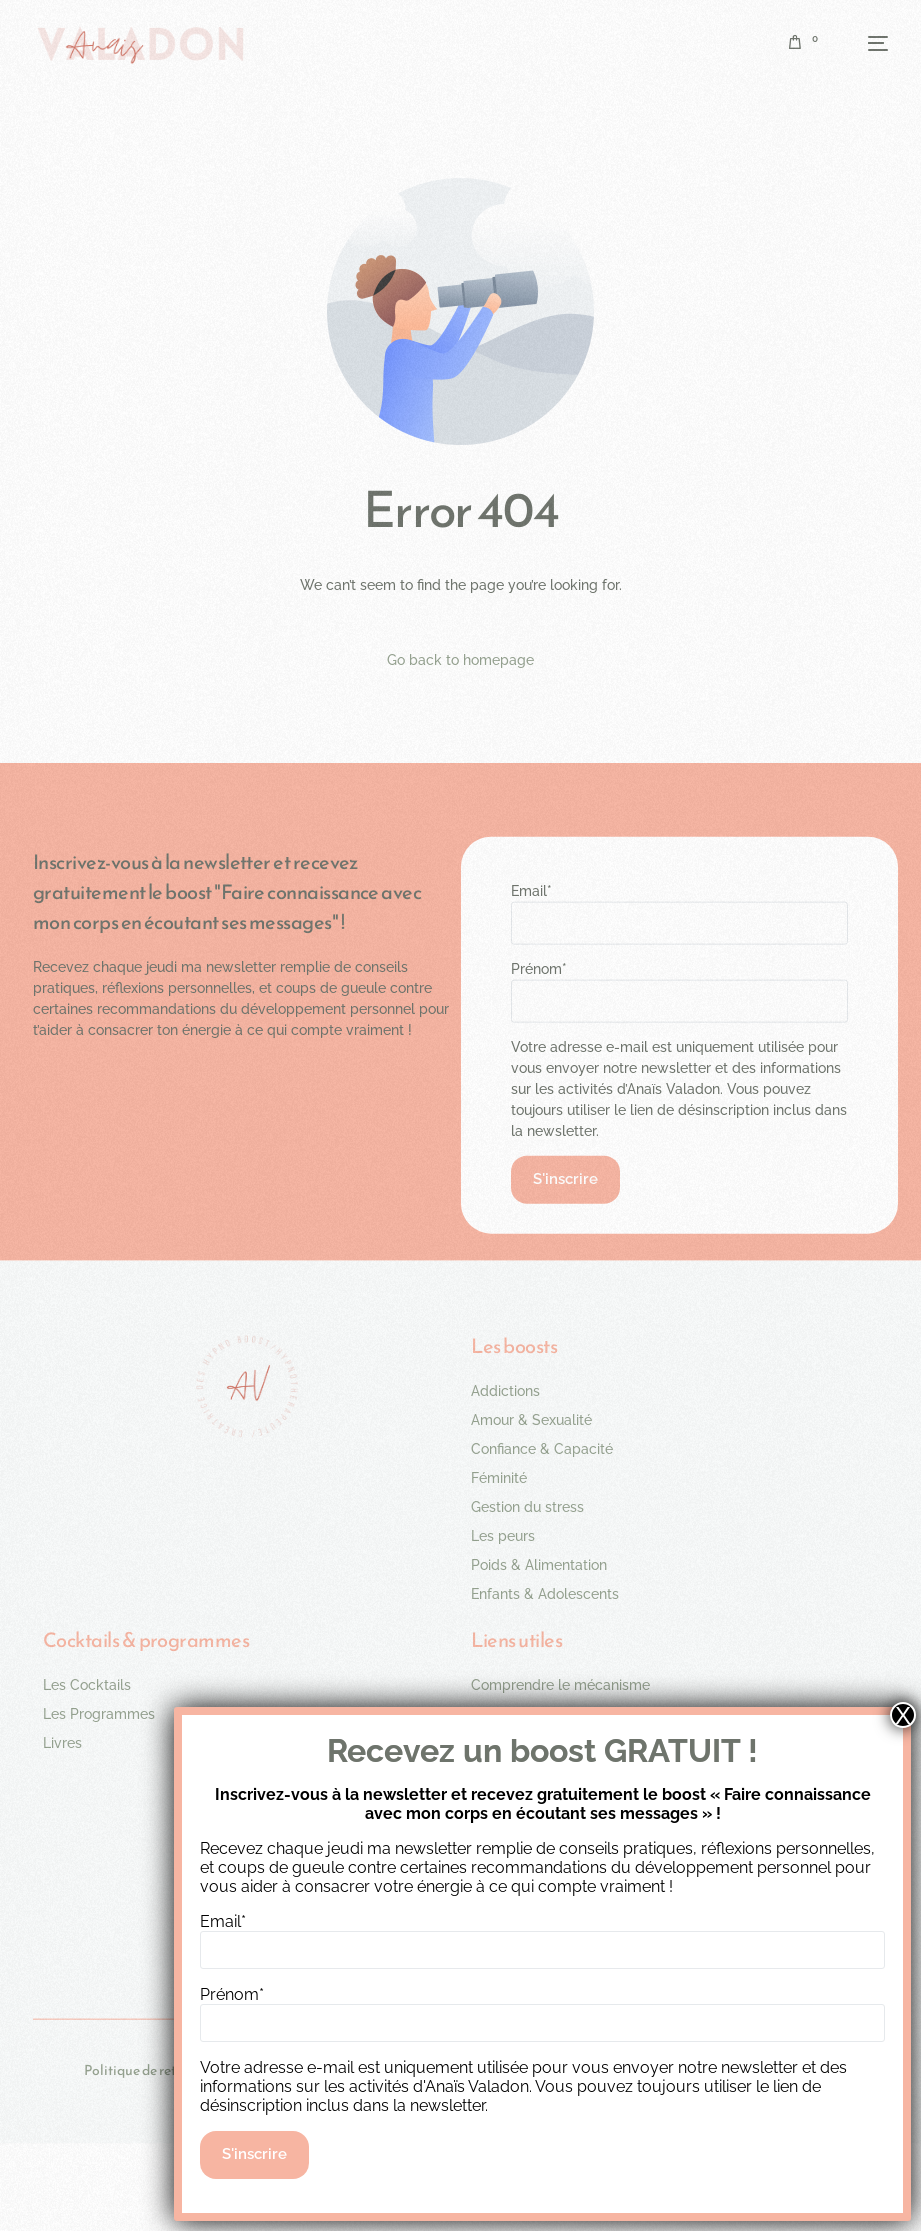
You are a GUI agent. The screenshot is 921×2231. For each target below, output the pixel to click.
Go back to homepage (460, 660)
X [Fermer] (903, 1715)
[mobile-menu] (863, 43)
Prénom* (539, 968)
